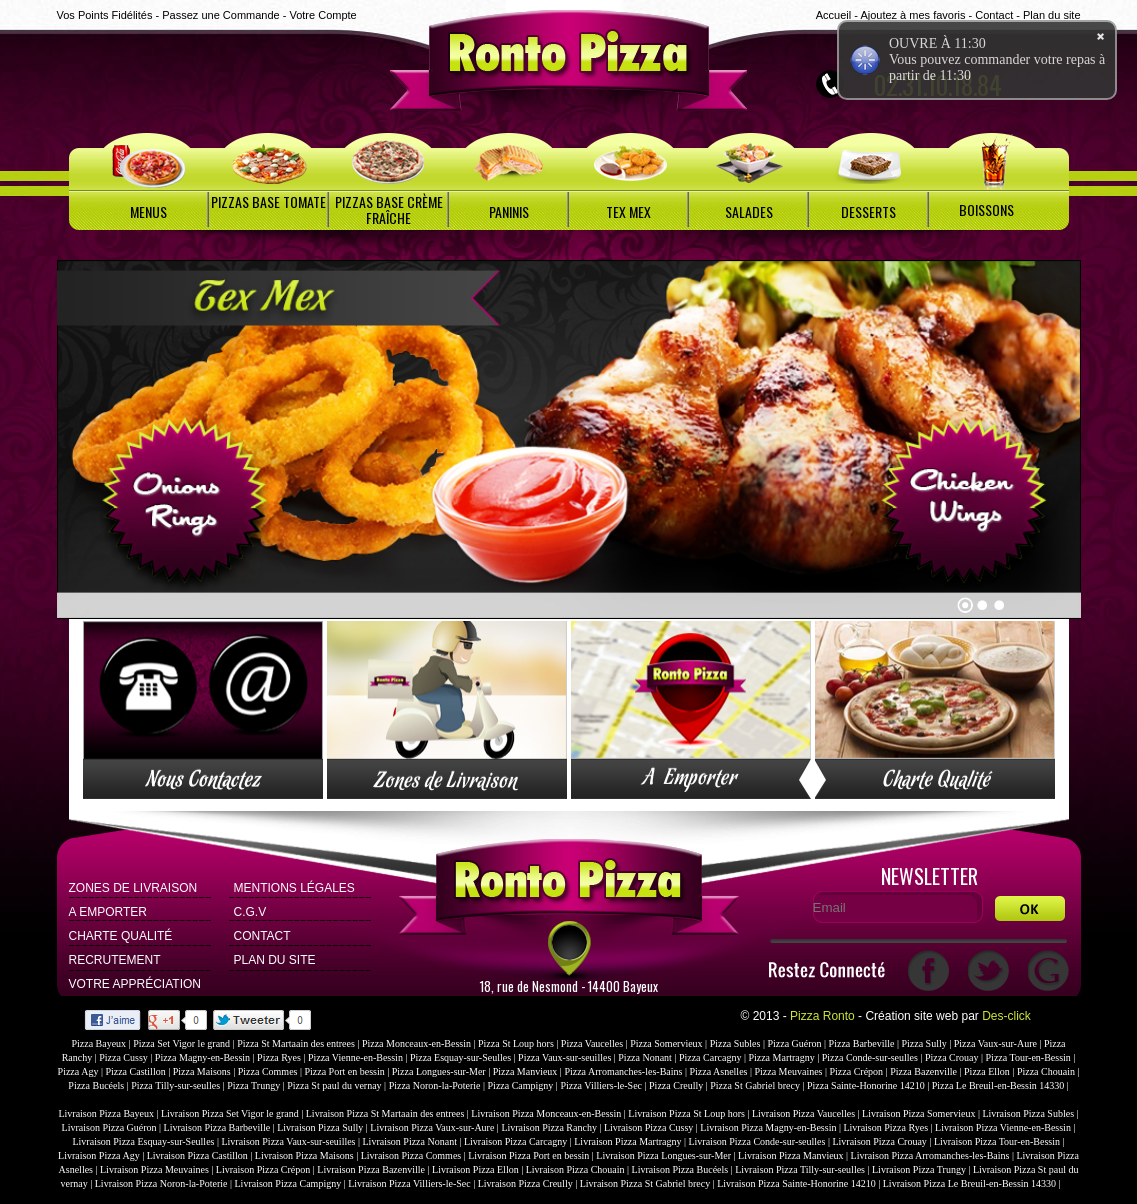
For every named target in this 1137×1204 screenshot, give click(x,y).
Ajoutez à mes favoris (912, 15)
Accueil (833, 15)
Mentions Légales (294, 888)
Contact (994, 15)
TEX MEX (628, 211)
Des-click (1006, 1016)
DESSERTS (868, 211)
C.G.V (250, 912)
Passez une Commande (220, 15)
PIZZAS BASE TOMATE (268, 201)
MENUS (148, 211)
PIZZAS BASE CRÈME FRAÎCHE (389, 209)
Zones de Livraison (133, 888)
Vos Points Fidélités (105, 15)
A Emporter (108, 912)
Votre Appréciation (135, 984)
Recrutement (115, 960)
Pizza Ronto (822, 1016)
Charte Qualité (121, 936)
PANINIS (509, 211)
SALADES (749, 211)
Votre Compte (322, 15)
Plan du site (1051, 15)
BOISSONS (986, 209)
